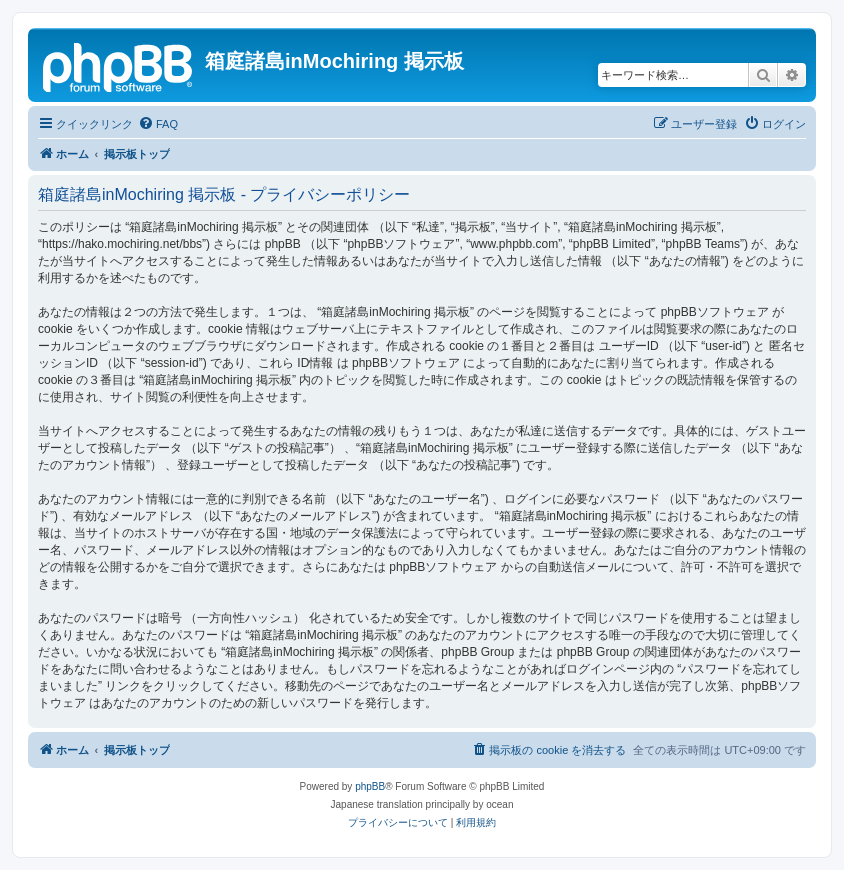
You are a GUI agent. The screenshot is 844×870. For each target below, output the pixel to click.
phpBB (370, 786)
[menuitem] (158, 124)
